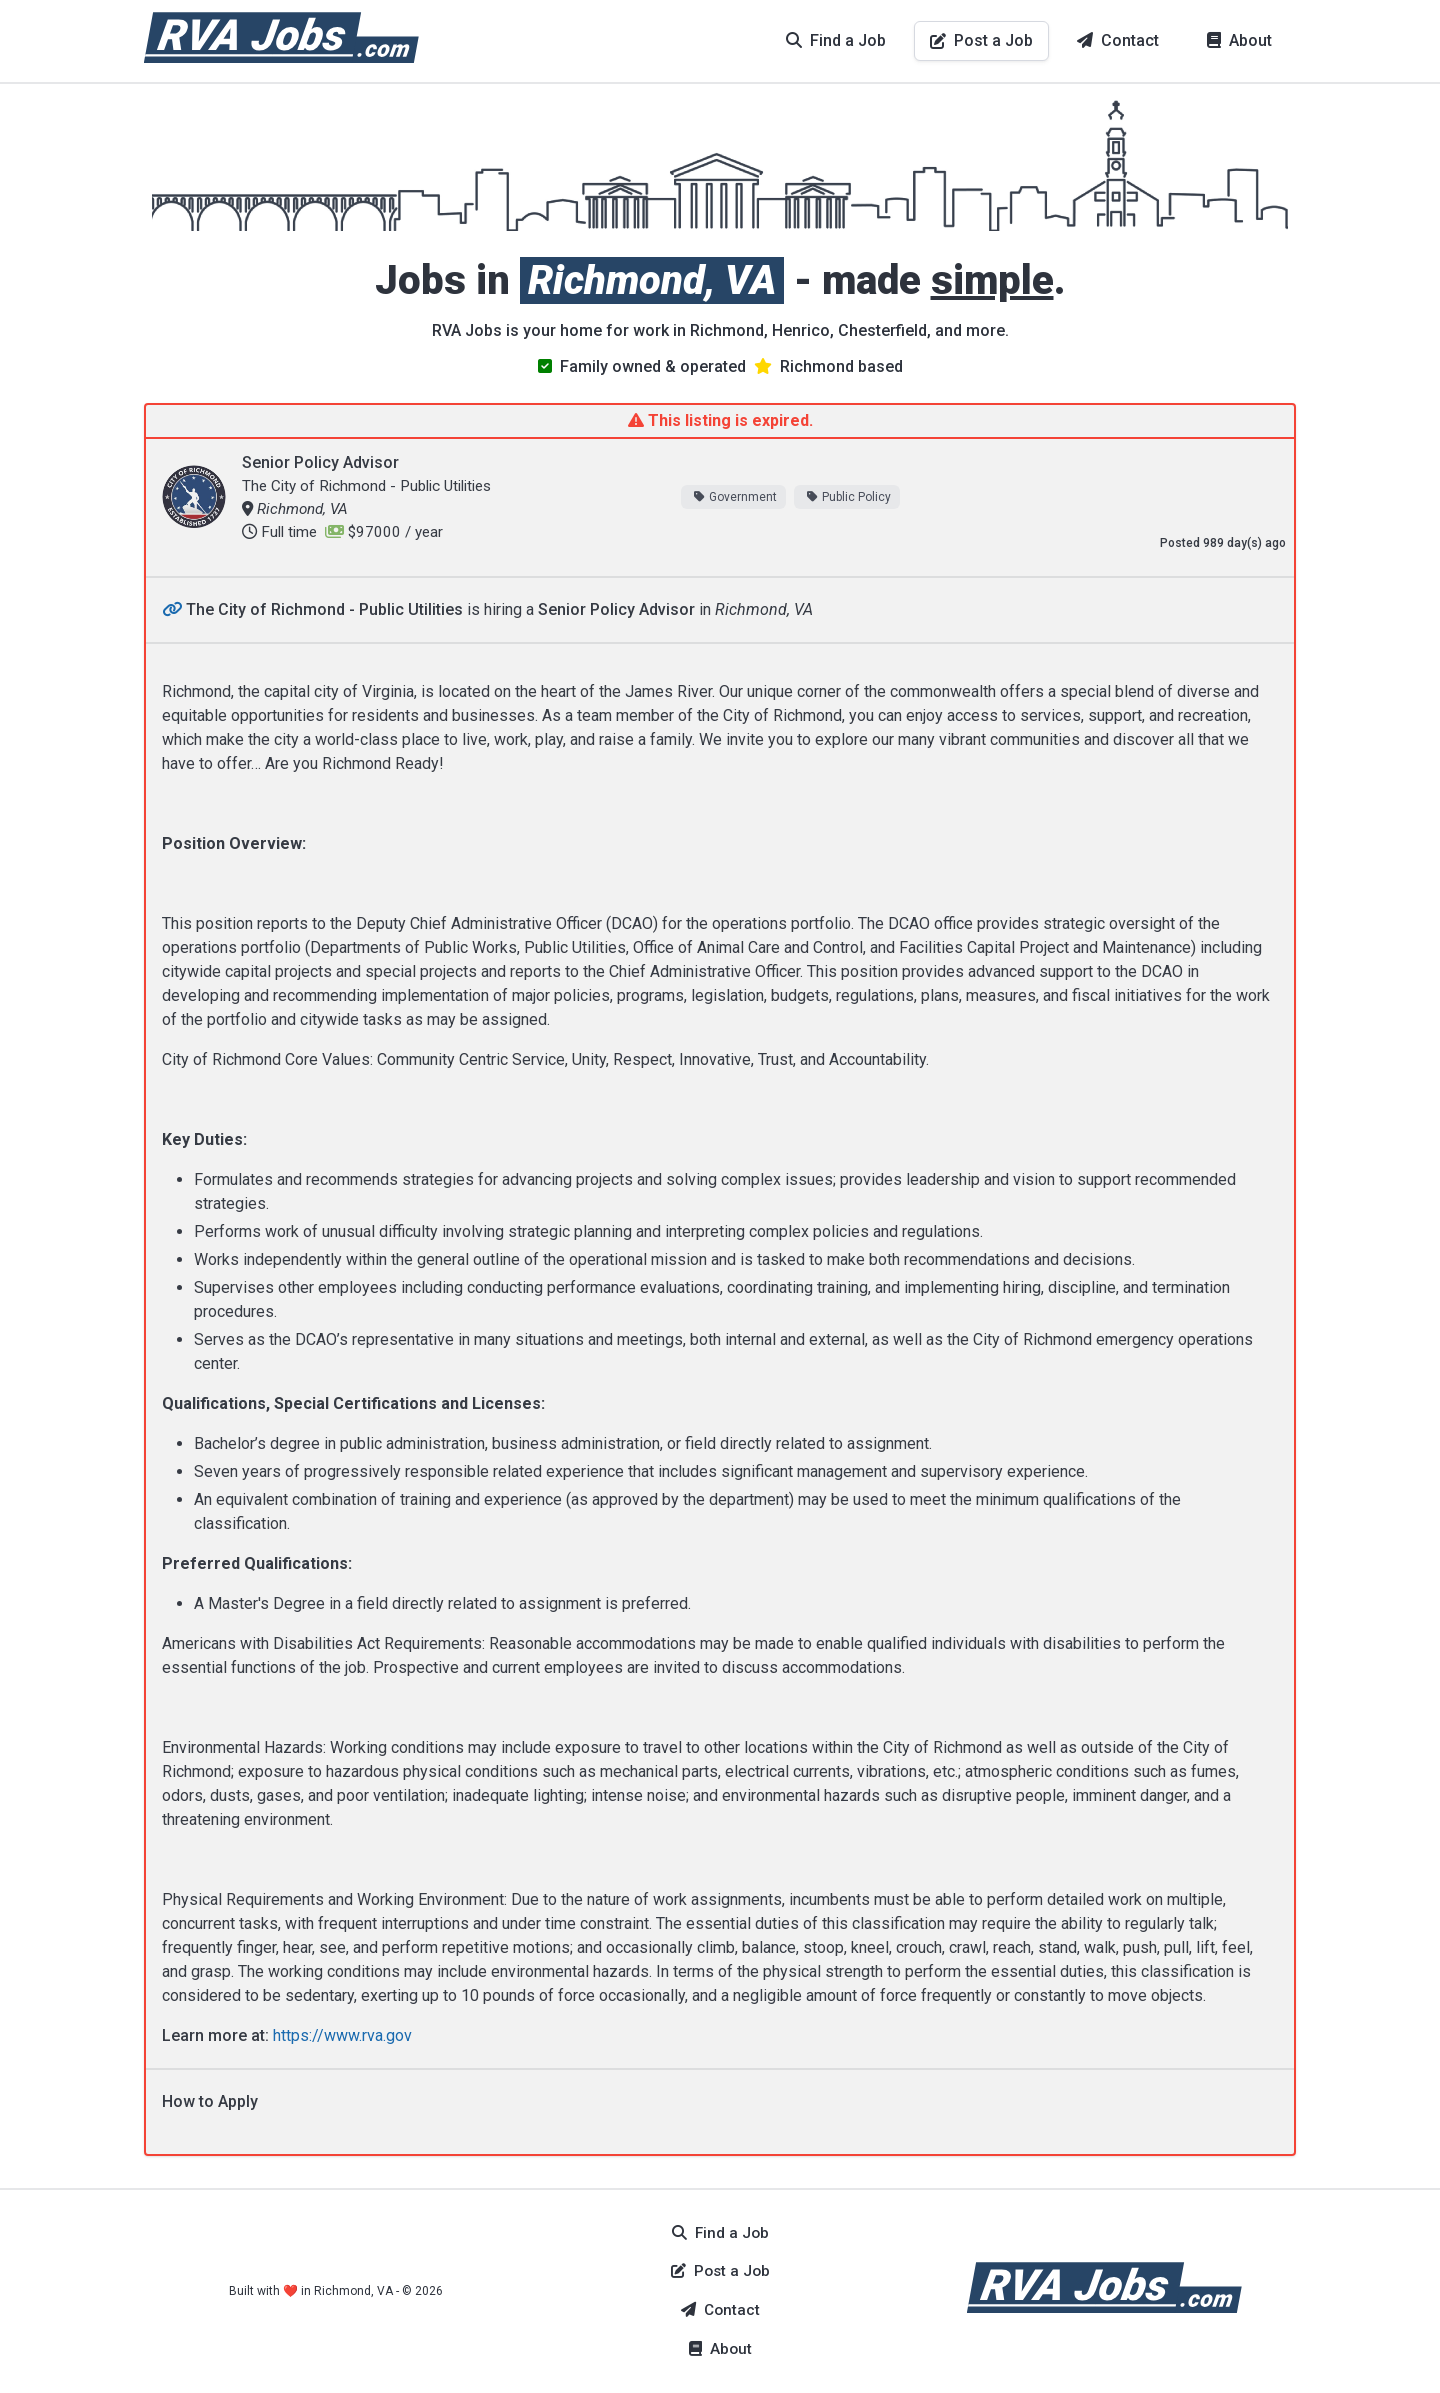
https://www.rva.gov (342, 2035)
